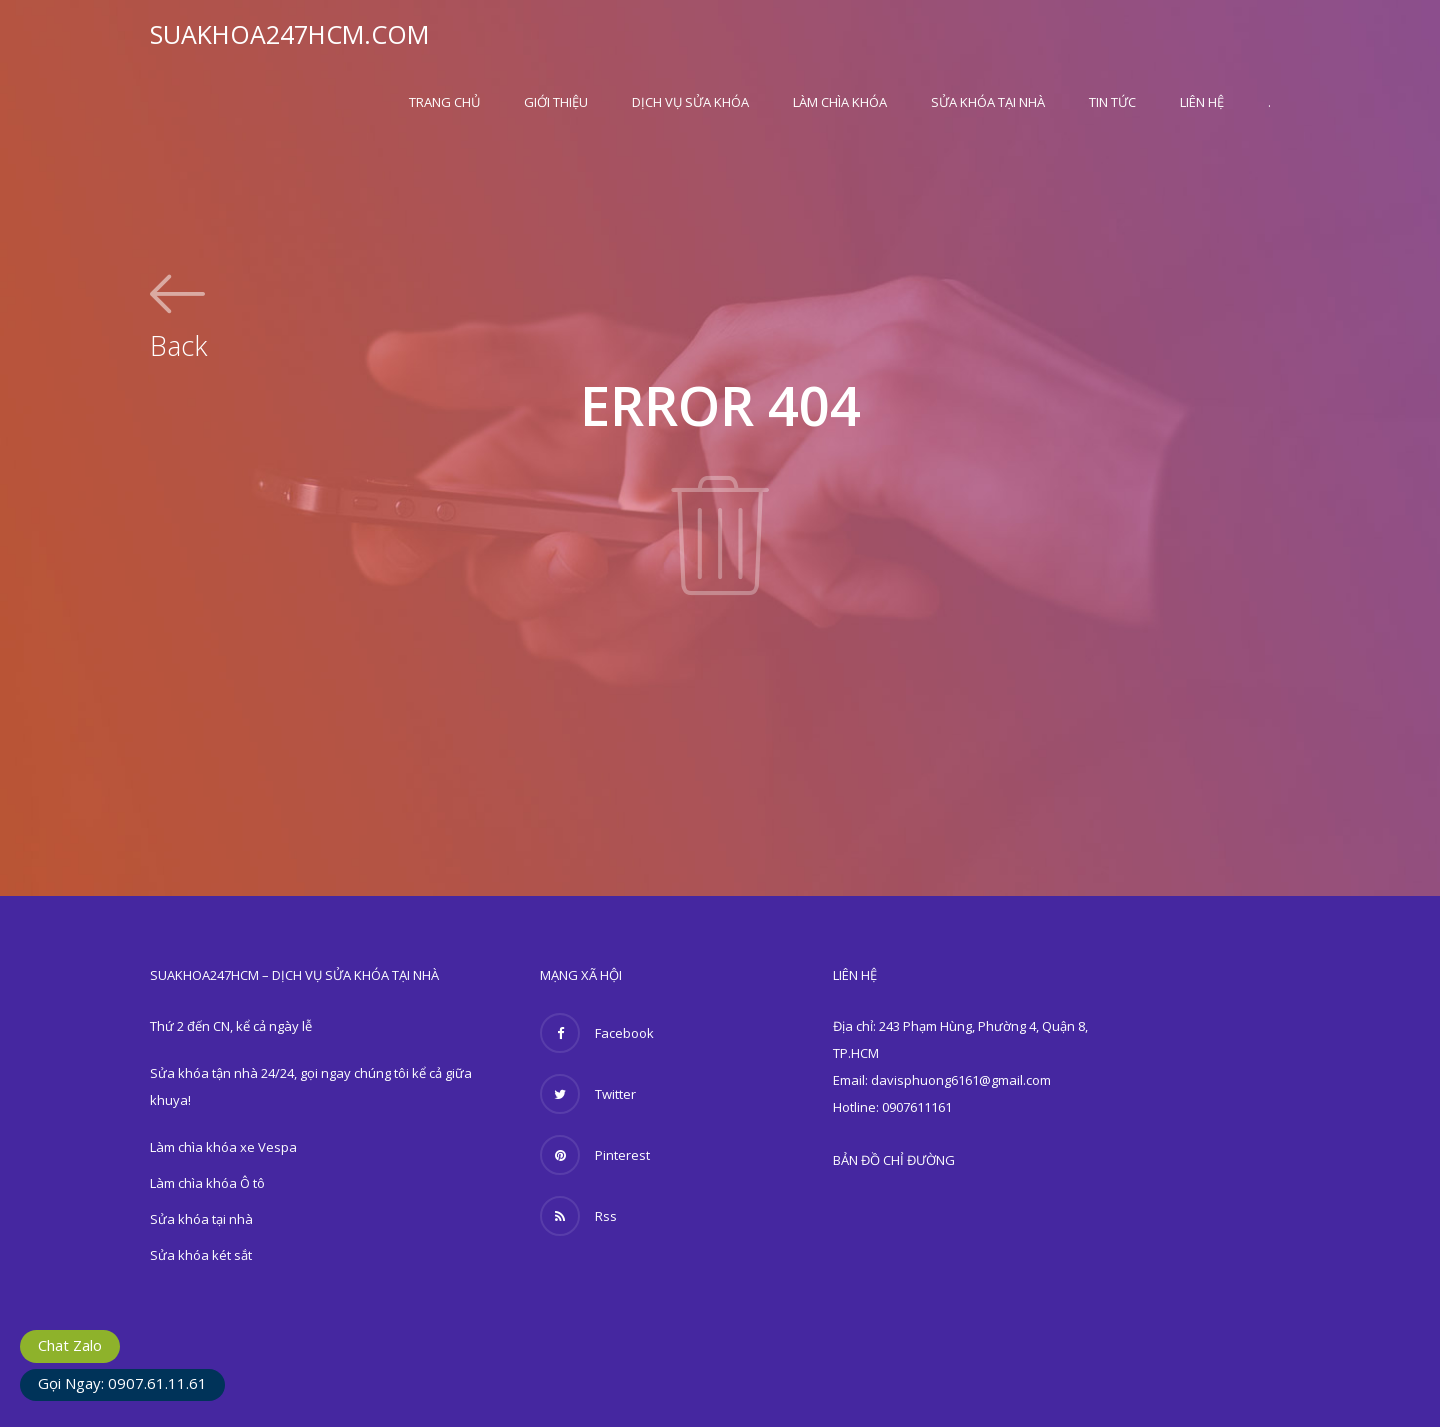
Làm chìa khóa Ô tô (207, 1183)
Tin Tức (1112, 102)
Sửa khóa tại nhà (988, 102)
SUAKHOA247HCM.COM (289, 34)
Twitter (588, 1094)
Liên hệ (1202, 102)
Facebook (597, 1033)
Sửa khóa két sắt (201, 1255)
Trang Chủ (444, 102)
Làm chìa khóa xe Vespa (223, 1147)
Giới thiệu (556, 102)
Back (178, 343)
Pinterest (595, 1155)
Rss (578, 1216)
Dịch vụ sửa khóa (690, 102)
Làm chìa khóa (840, 102)
